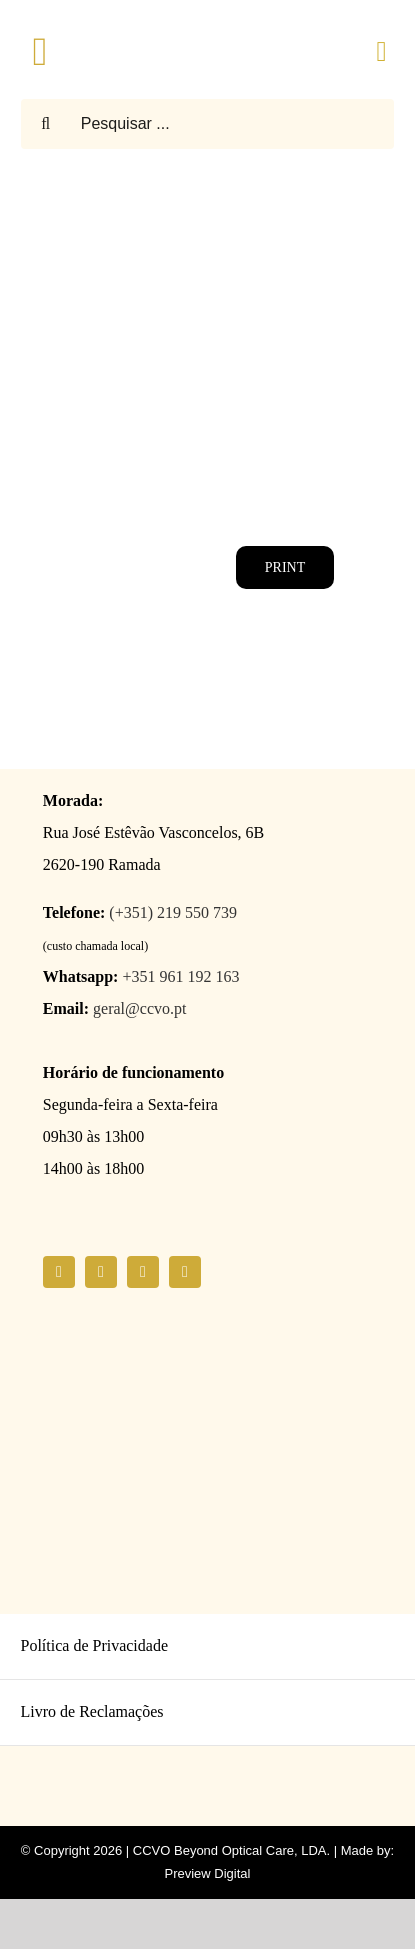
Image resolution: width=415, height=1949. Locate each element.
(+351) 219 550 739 (173, 912)
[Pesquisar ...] (208, 124)
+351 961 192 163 (180, 976)
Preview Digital (208, 1873)
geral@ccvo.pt (139, 1008)
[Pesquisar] (46, 124)
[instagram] (101, 1272)
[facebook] (59, 1272)
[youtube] (143, 1272)
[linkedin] (185, 1272)
